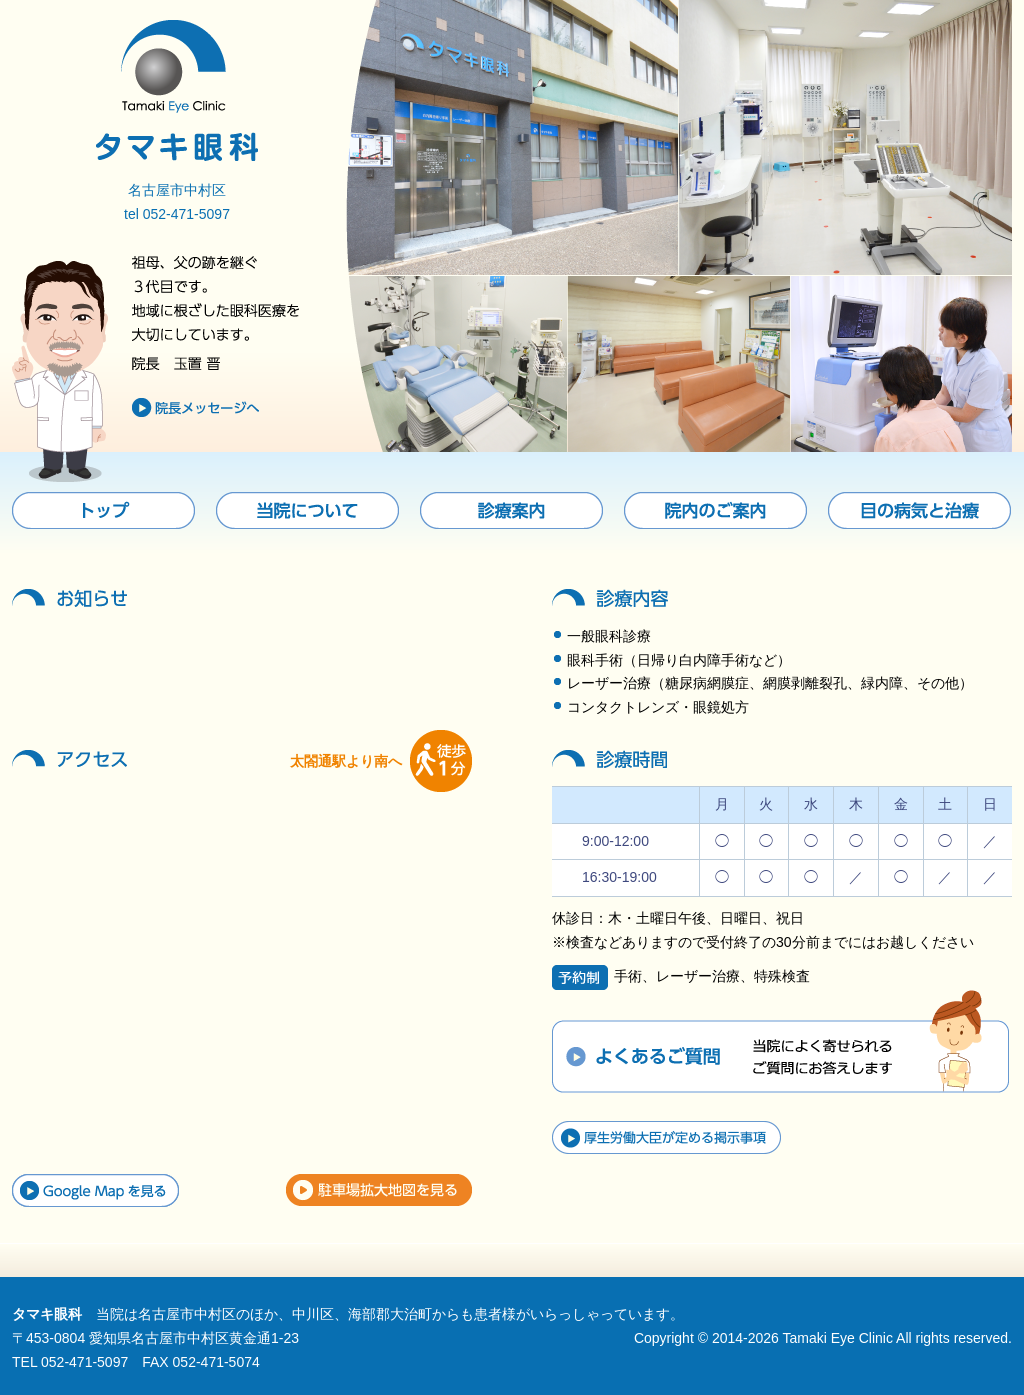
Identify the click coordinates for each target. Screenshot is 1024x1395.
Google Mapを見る (95, 1190)
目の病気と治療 (919, 510)
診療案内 (511, 510)
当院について (307, 510)
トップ (103, 510)
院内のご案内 (715, 510)
